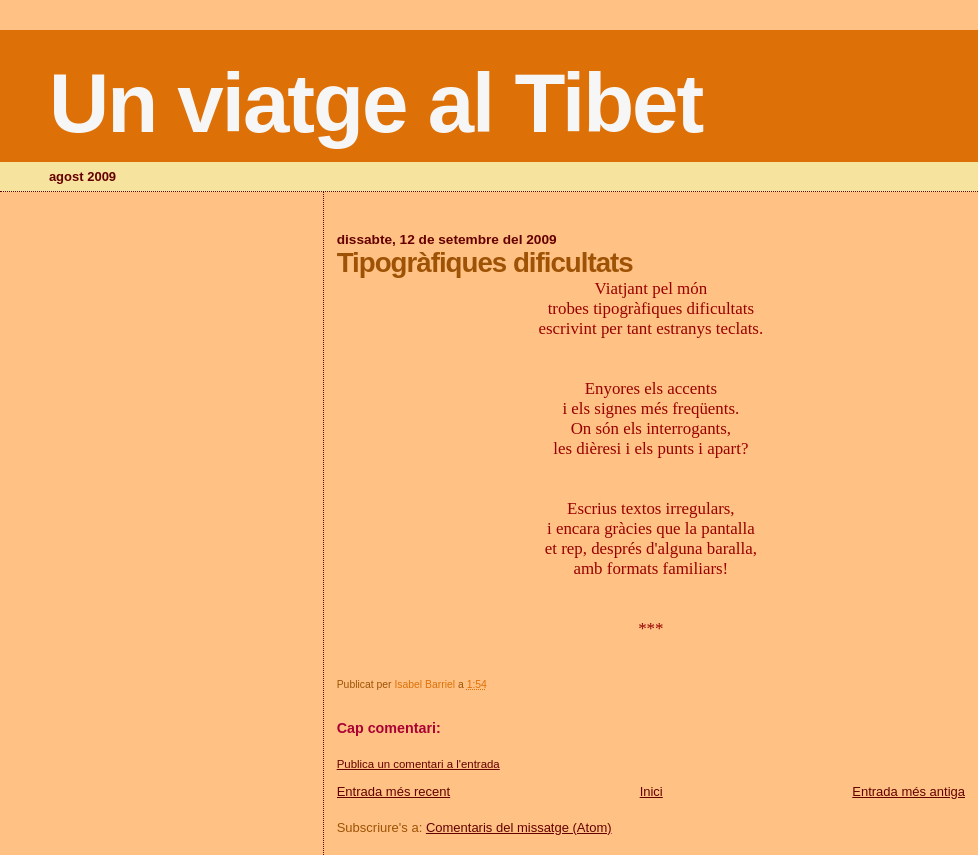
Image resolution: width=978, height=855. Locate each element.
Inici (651, 791)
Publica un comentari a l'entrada (418, 764)
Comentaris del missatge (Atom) (519, 827)
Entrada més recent (393, 791)
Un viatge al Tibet (375, 103)
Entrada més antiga (908, 791)
